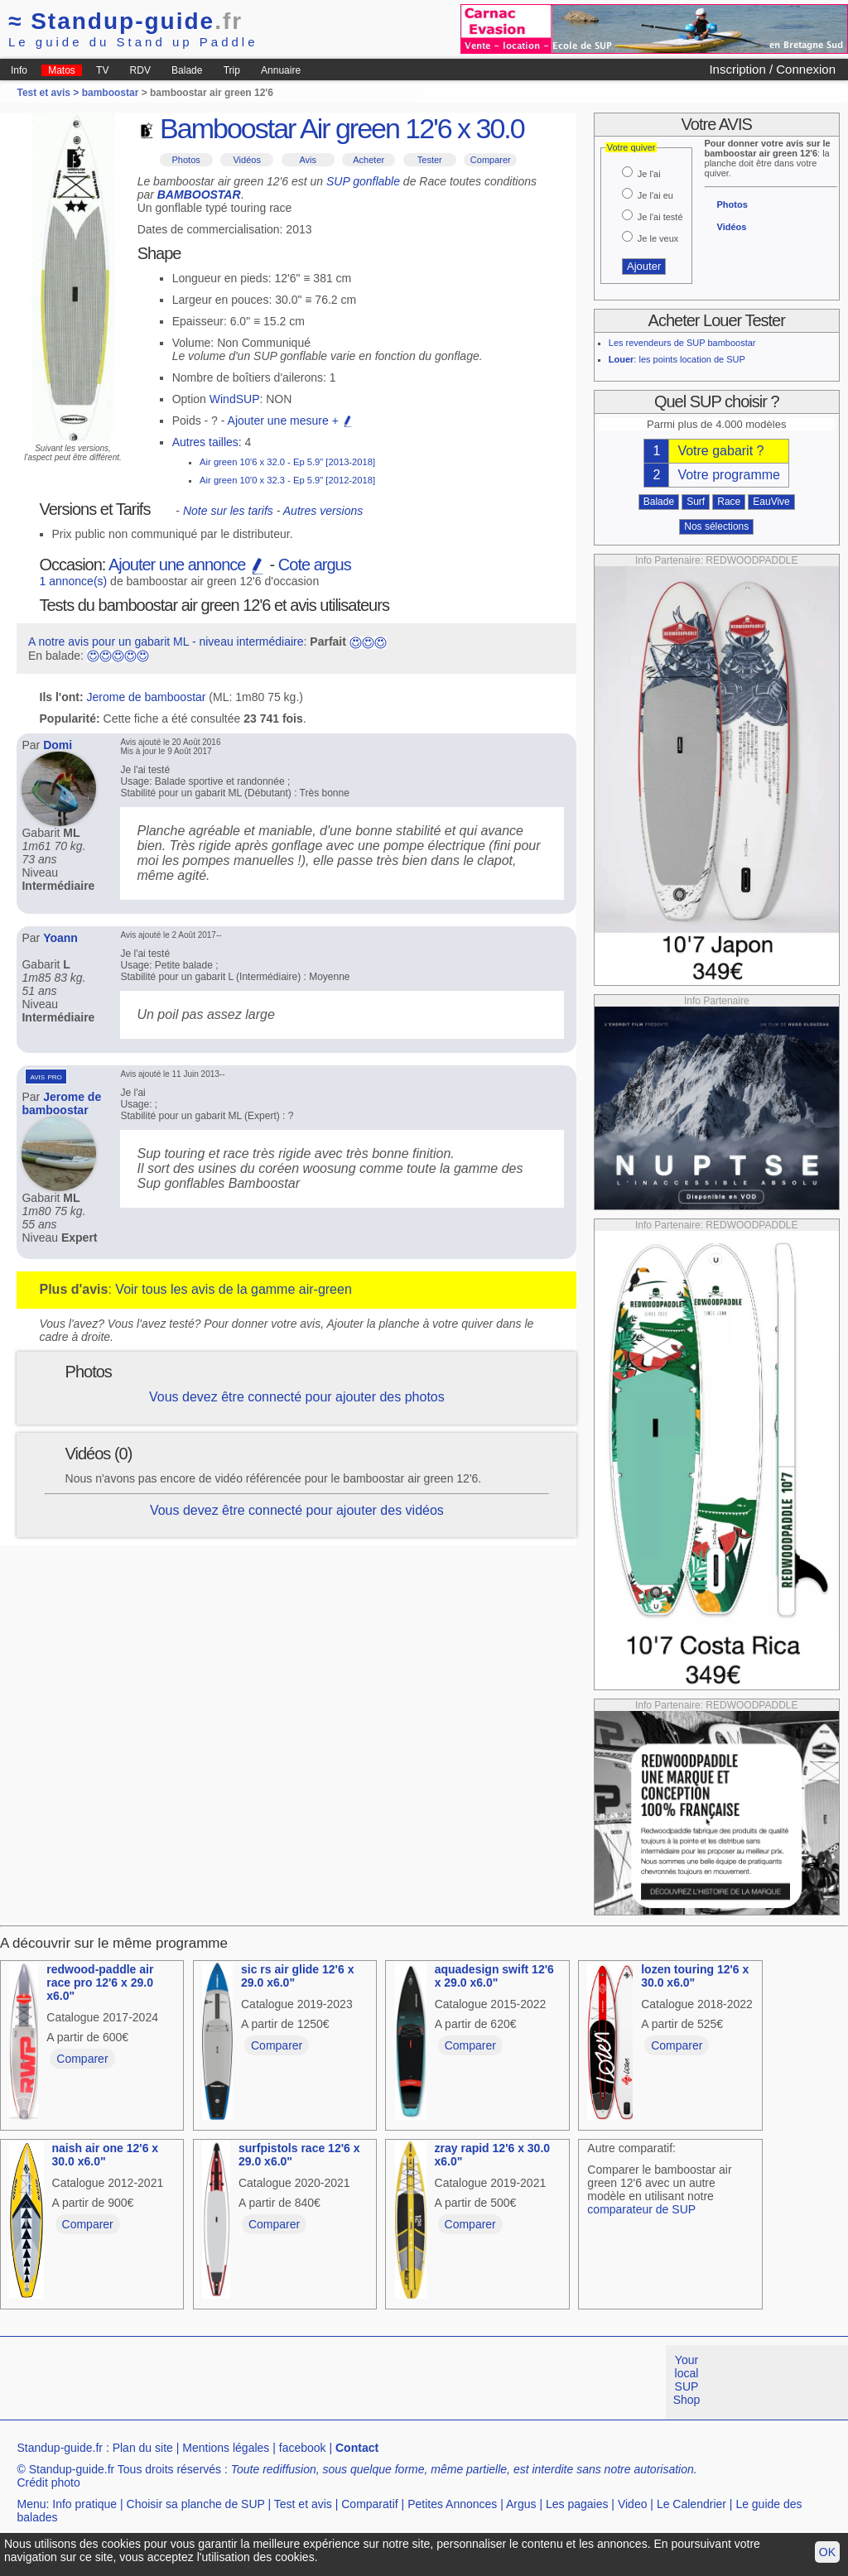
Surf (696, 501)
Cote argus (314, 564)
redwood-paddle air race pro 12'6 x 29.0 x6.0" (99, 1982)
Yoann (60, 937)
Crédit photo (48, 2482)
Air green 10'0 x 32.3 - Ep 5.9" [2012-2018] (287, 480)
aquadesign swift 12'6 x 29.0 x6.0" (494, 1976)
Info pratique (84, 2504)
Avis (307, 160)
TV (102, 70)
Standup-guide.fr (60, 2447)
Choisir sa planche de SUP (196, 2504)
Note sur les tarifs (228, 510)
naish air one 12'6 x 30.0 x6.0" (105, 2154)
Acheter (368, 160)
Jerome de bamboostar (146, 697)
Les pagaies (577, 2504)
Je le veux (658, 238)
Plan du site (143, 2447)
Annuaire (281, 70)
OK (827, 2552)
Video (633, 2504)
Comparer (490, 160)
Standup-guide (125, 21)
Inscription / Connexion (772, 69)
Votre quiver (631, 147)
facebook (302, 2447)
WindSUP (235, 399)
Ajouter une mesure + (291, 420)
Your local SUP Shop (687, 2379)
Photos (186, 160)
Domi (57, 745)
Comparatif (369, 2504)
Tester (429, 160)
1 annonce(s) (74, 581)
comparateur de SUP (641, 2209)
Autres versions (323, 510)
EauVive (771, 501)
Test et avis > (49, 93)
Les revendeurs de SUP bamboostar (682, 343)
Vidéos (246, 160)
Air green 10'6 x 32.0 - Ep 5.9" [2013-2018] (287, 462)
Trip (232, 70)
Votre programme (728, 475)
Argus (521, 2504)
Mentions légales (225, 2447)
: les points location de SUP (677, 359)
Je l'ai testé (660, 217)
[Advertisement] (301, 2382)
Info (19, 70)
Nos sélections (716, 526)
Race (728, 501)
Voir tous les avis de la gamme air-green (233, 1289)
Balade (186, 70)
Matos (61, 70)
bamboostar (110, 93)
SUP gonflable (363, 181)
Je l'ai (649, 174)
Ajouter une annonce (187, 564)
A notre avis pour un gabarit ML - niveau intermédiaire (166, 641)
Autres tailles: (207, 442)
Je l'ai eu (655, 195)
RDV (140, 70)
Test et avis (303, 2504)
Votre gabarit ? (720, 451)
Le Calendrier (691, 2504)
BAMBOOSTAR (199, 194)
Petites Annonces (452, 2504)
